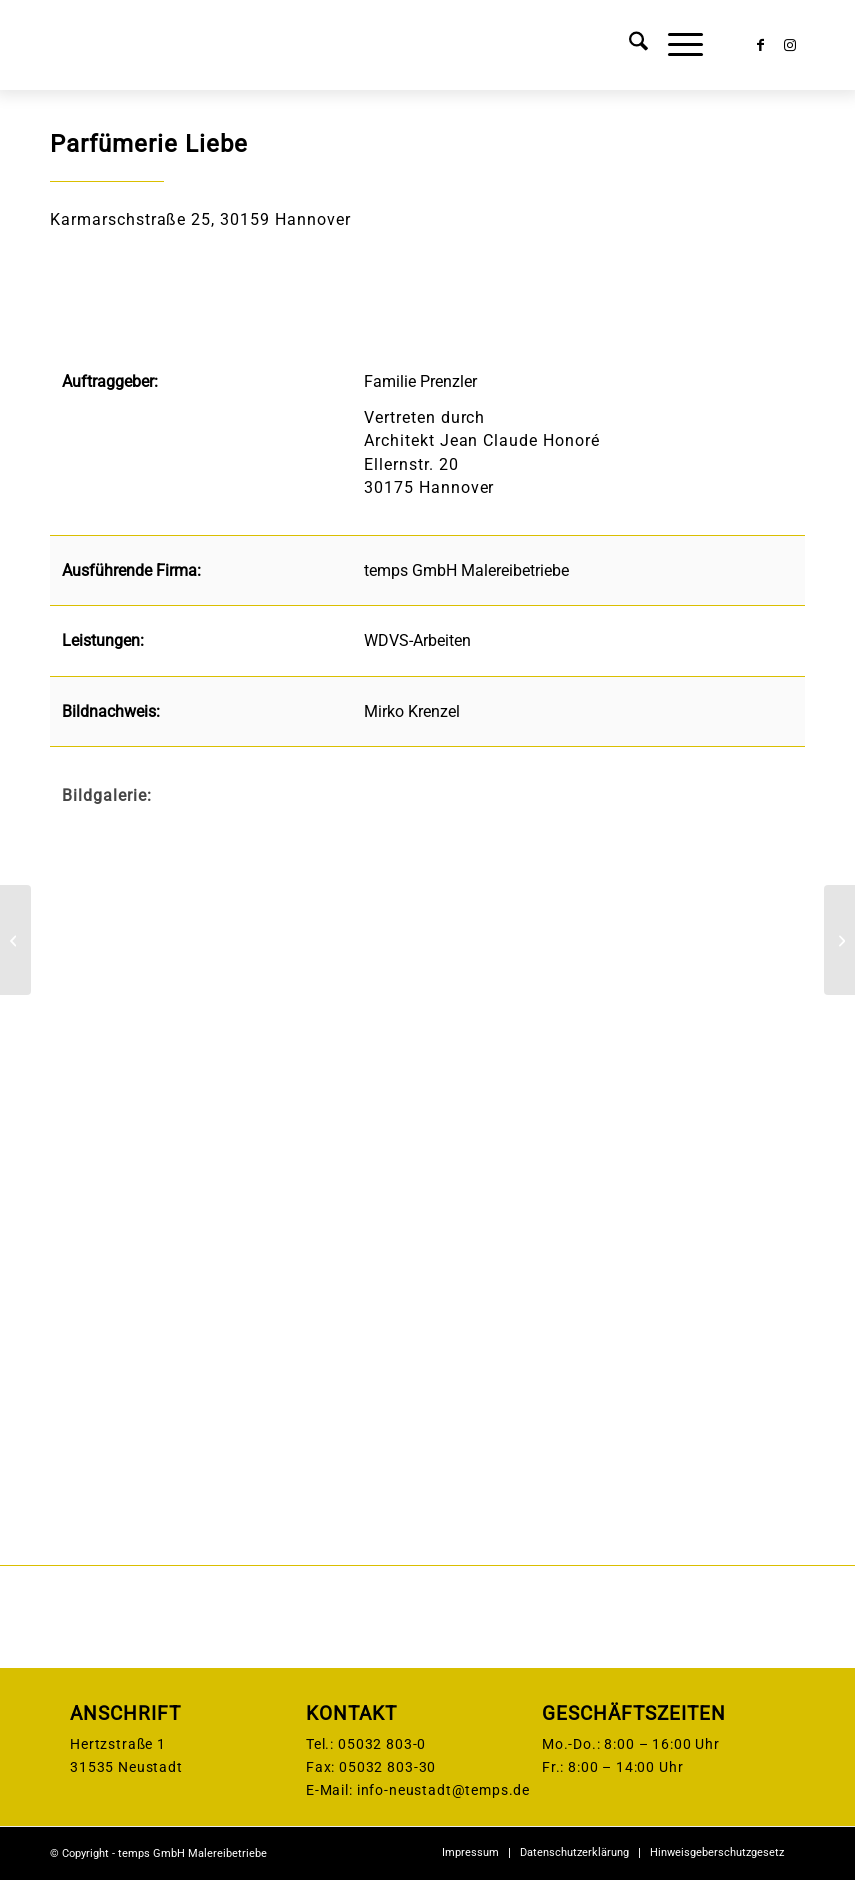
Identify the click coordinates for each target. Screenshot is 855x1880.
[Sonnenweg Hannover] (15, 940)
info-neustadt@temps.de (443, 1790)
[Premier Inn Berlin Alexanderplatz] (839, 940)
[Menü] (675, 45)
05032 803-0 (382, 1744)
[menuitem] (628, 45)
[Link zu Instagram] (790, 45)
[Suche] (628, 45)
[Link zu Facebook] (760, 45)
